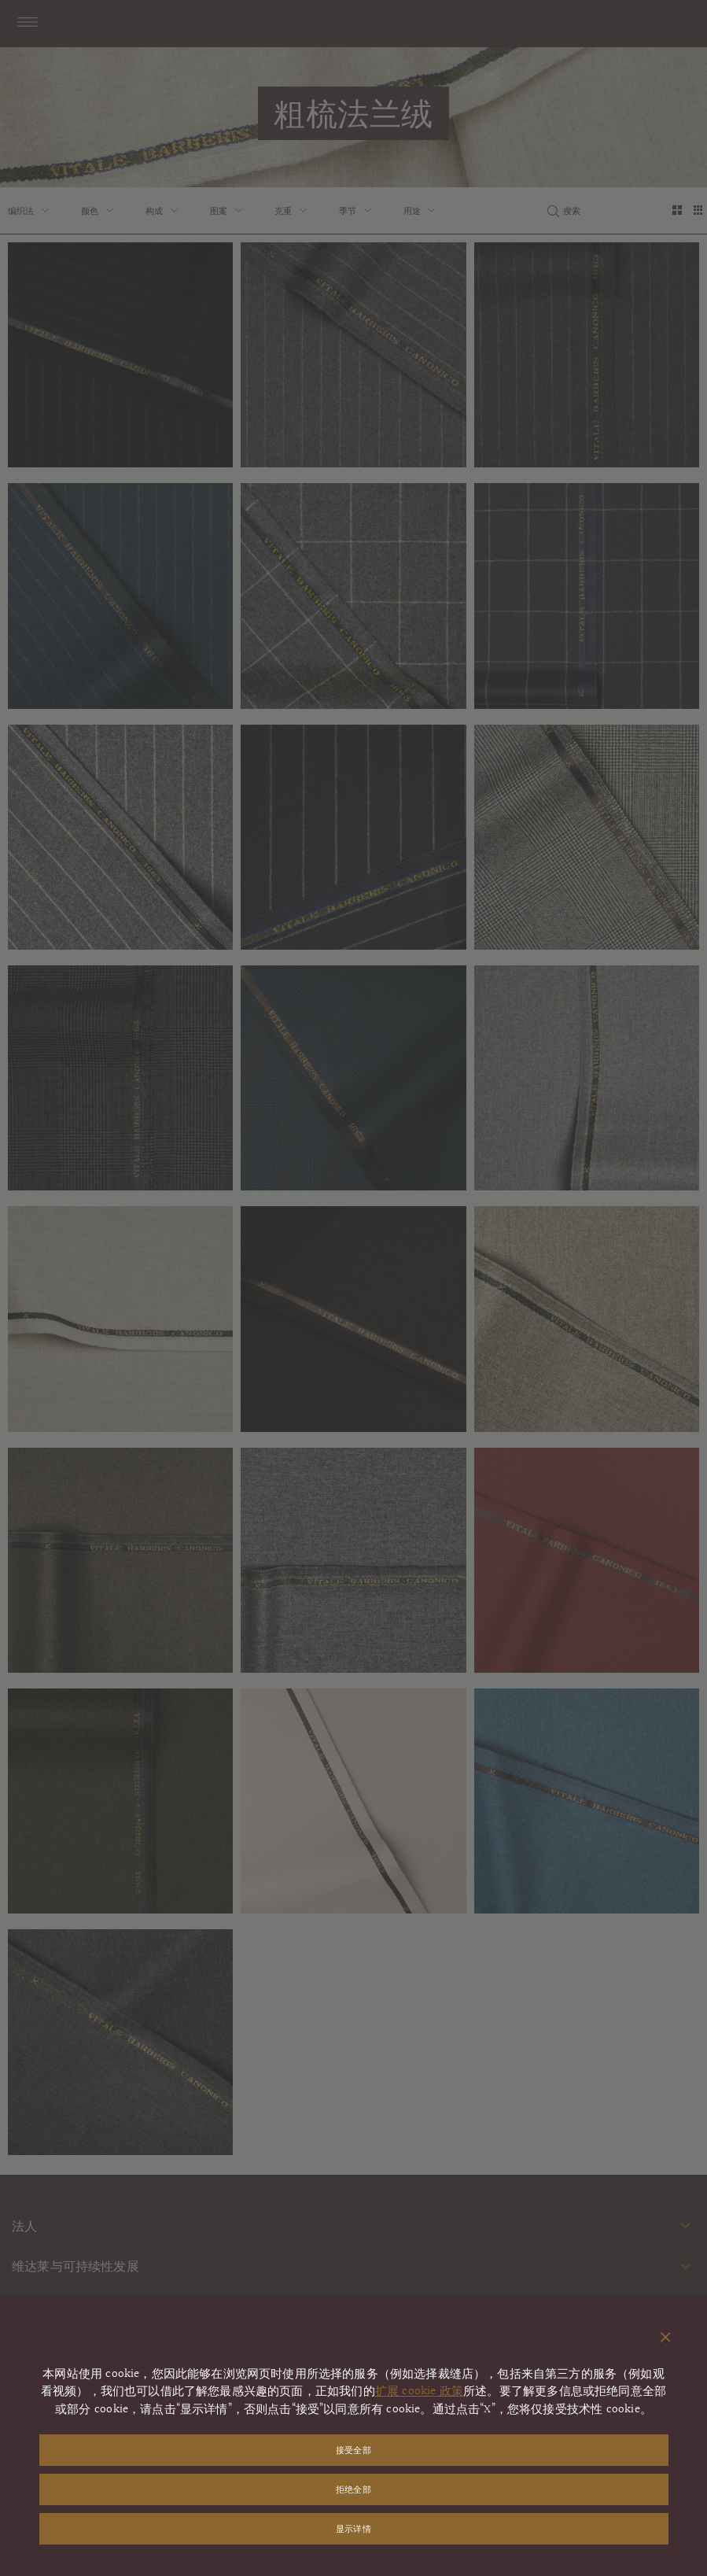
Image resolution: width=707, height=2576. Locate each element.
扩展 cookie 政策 (419, 2391)
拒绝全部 (353, 2489)
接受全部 (353, 2450)
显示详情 (353, 2528)
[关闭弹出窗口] (666, 2338)
